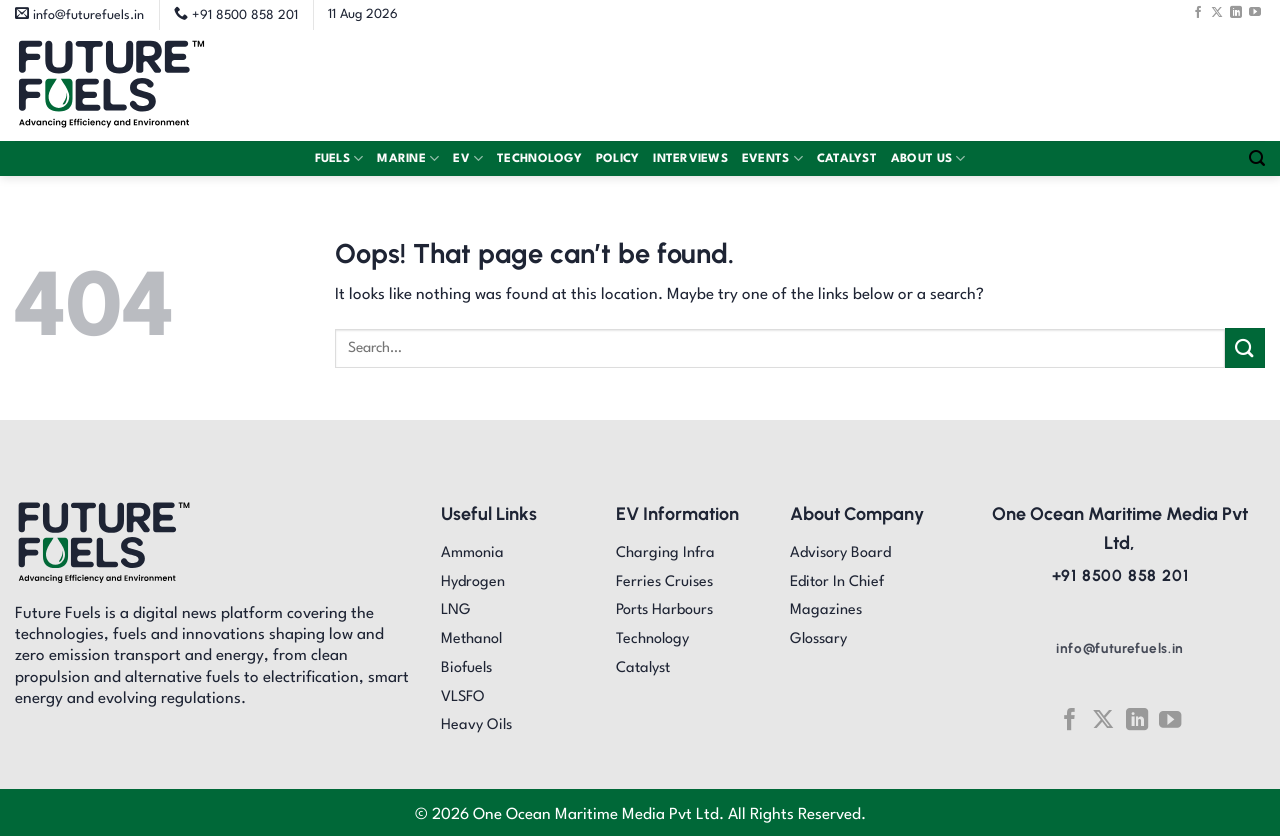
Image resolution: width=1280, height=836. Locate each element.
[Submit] (1245, 347)
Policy (618, 159)
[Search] (1257, 158)
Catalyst (847, 159)
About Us (928, 158)
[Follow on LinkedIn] (1236, 12)
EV (468, 158)
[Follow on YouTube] (1255, 12)
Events (772, 158)
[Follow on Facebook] (1198, 12)
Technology (539, 159)
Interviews (690, 159)
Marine (408, 158)
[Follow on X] (1217, 12)
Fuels (339, 158)
